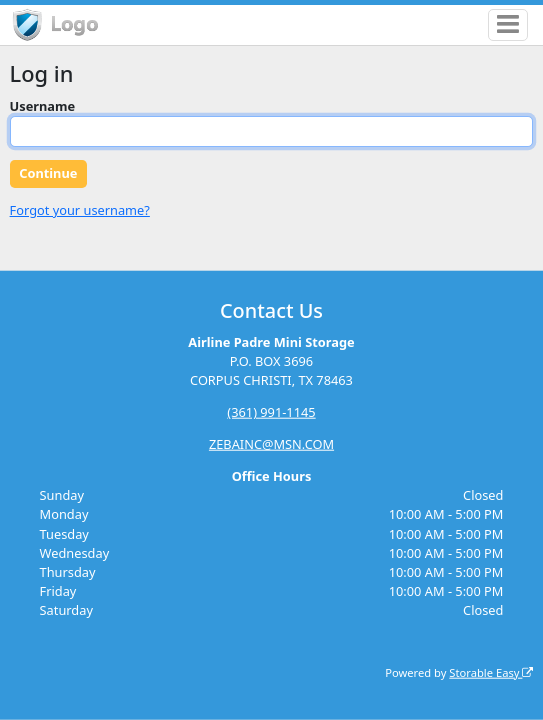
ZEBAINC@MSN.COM (271, 444)
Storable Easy (491, 671)
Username (43, 106)
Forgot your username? (80, 210)
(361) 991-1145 (271, 412)
